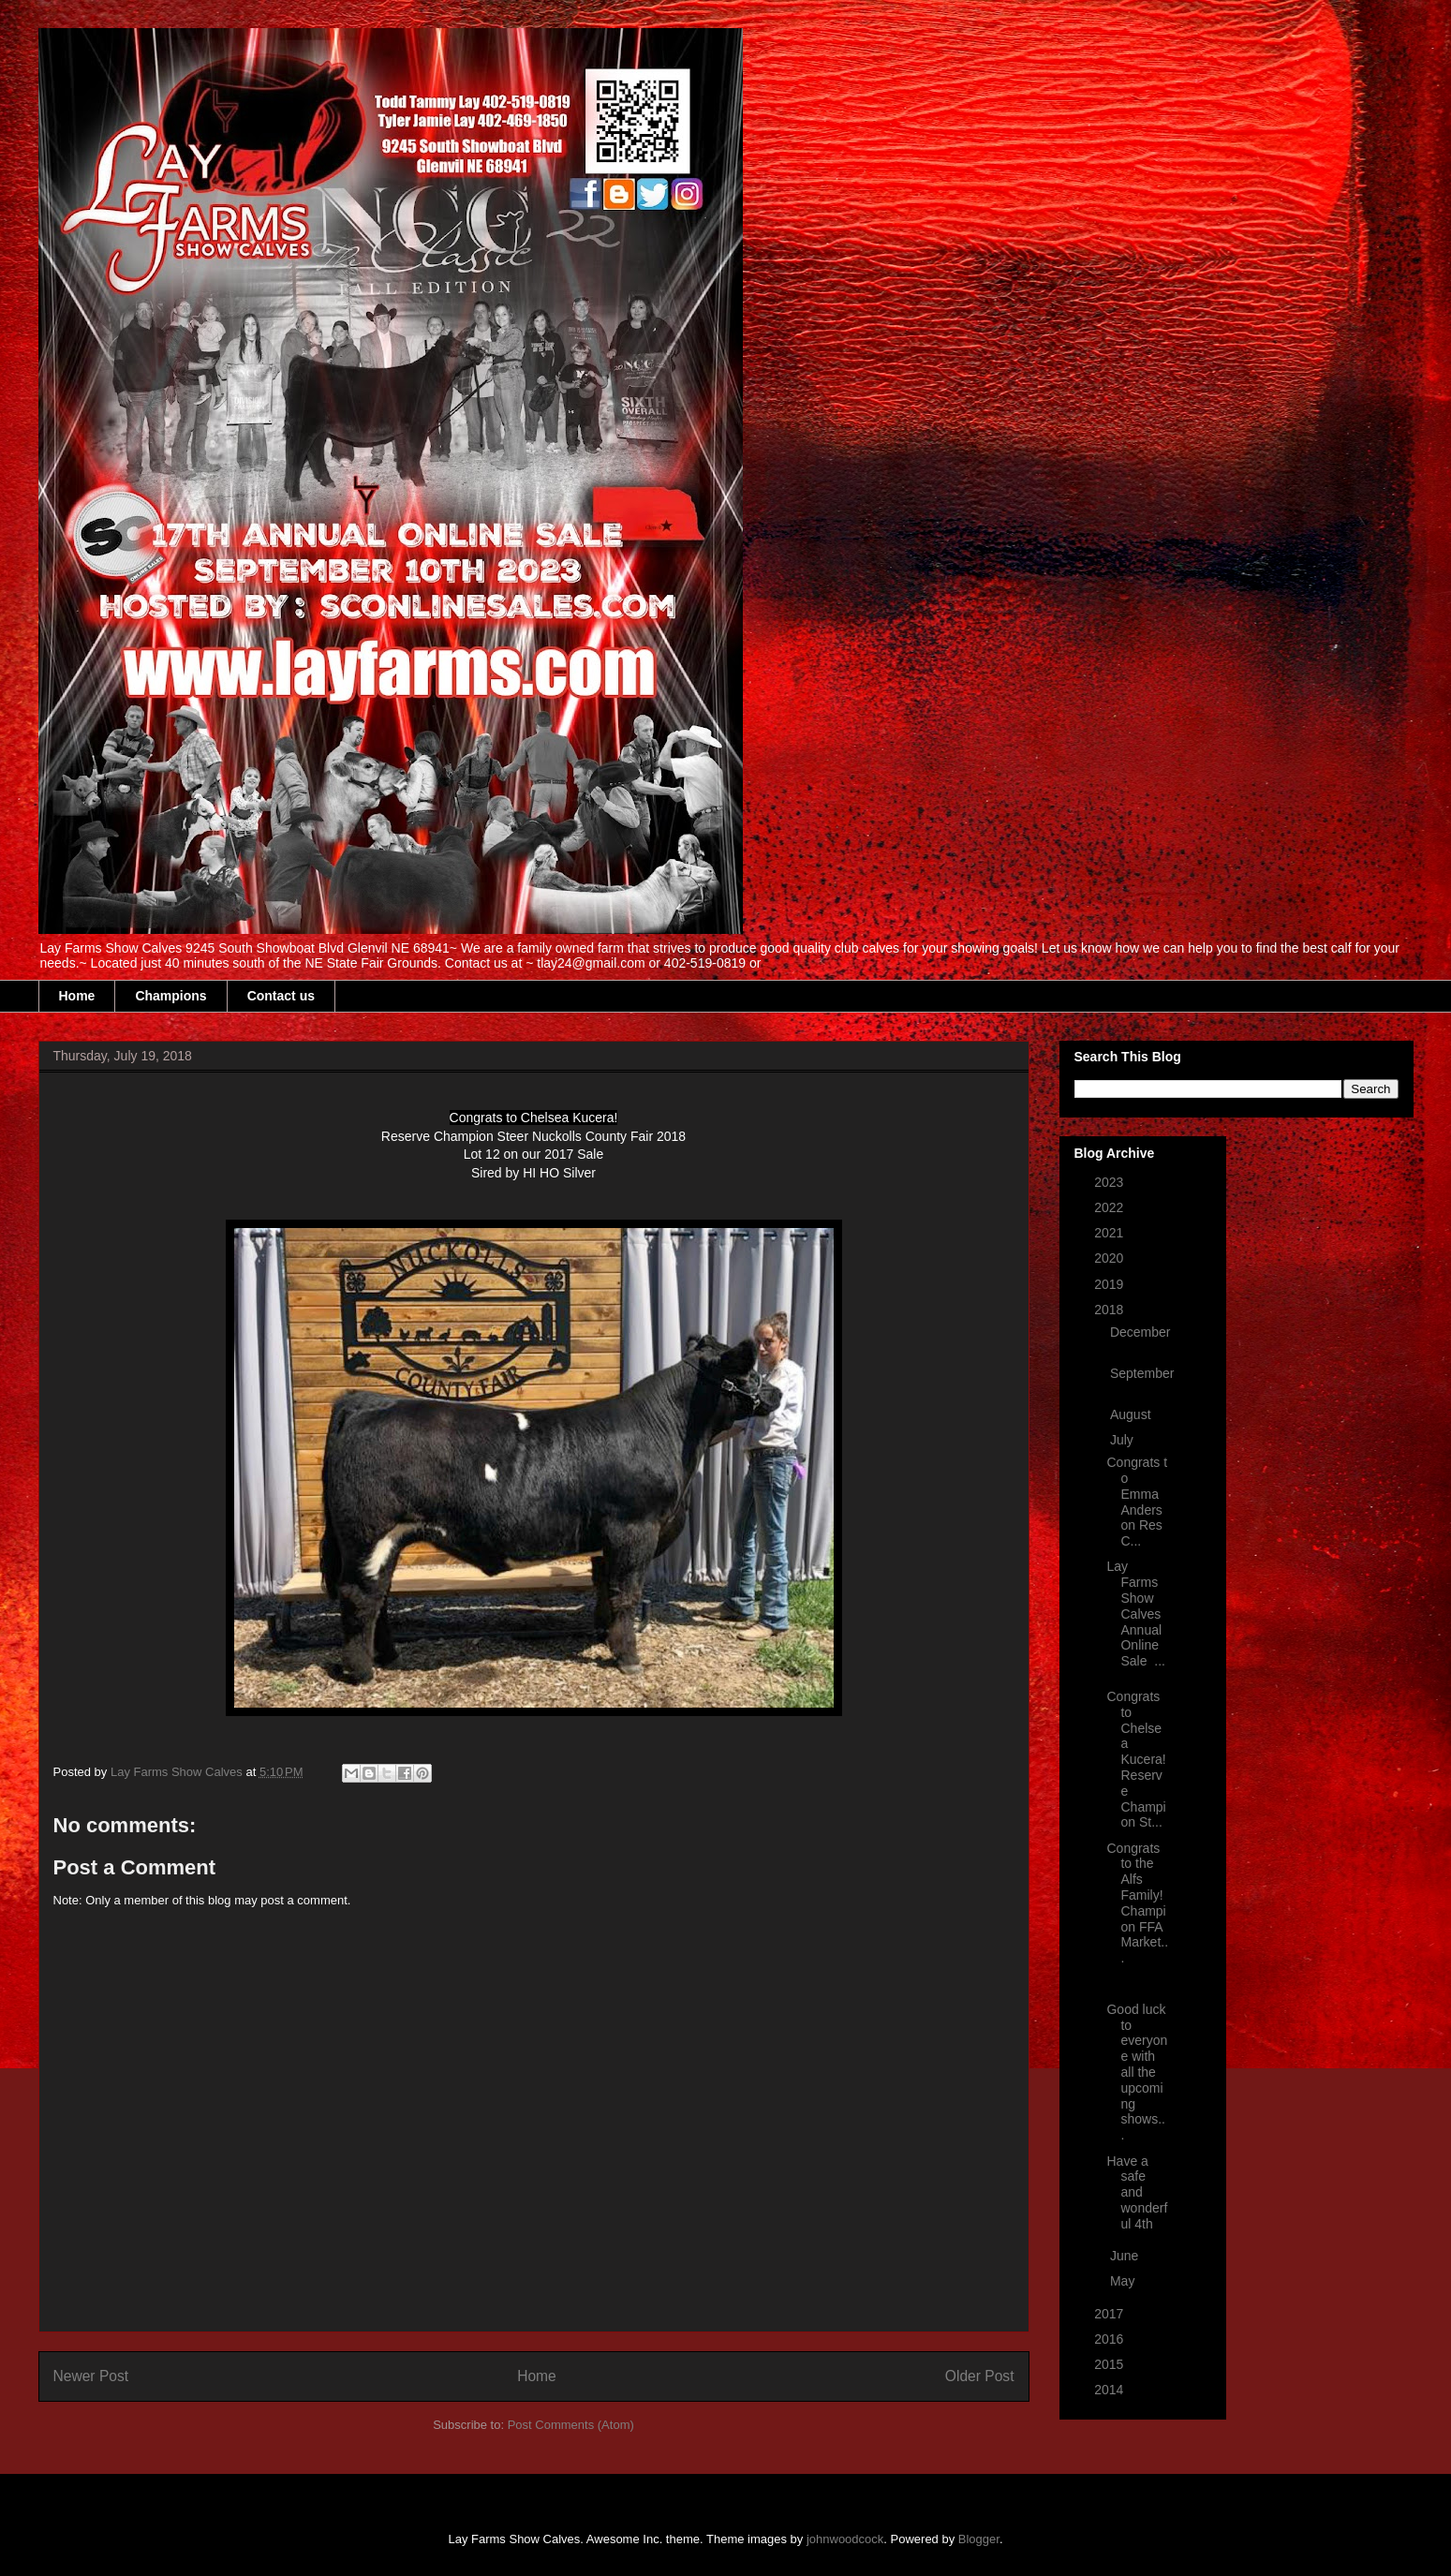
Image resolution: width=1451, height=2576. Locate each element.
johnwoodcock (845, 2539)
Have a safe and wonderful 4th (1136, 2192)
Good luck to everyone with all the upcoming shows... (1136, 2072)
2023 (1110, 1182)
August (1132, 1414)
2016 (1110, 2339)
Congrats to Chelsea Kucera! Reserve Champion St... (1135, 1759)
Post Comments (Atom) (571, 2425)
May (1124, 2280)
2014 (1110, 2389)
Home (77, 995)
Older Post (979, 2376)
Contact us (281, 995)
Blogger (978, 2539)
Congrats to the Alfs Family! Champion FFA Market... (1137, 1903)
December (1140, 1332)
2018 (1110, 1309)
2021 (1110, 1232)
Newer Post (91, 2376)
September (1142, 1373)
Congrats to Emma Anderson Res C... (1136, 1501)
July (1123, 1439)
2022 (1110, 1207)
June (1126, 2255)
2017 (1110, 2313)
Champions (170, 995)
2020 (1110, 1258)
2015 (1110, 2364)
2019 (1110, 1284)
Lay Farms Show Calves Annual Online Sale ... (1135, 1613)
